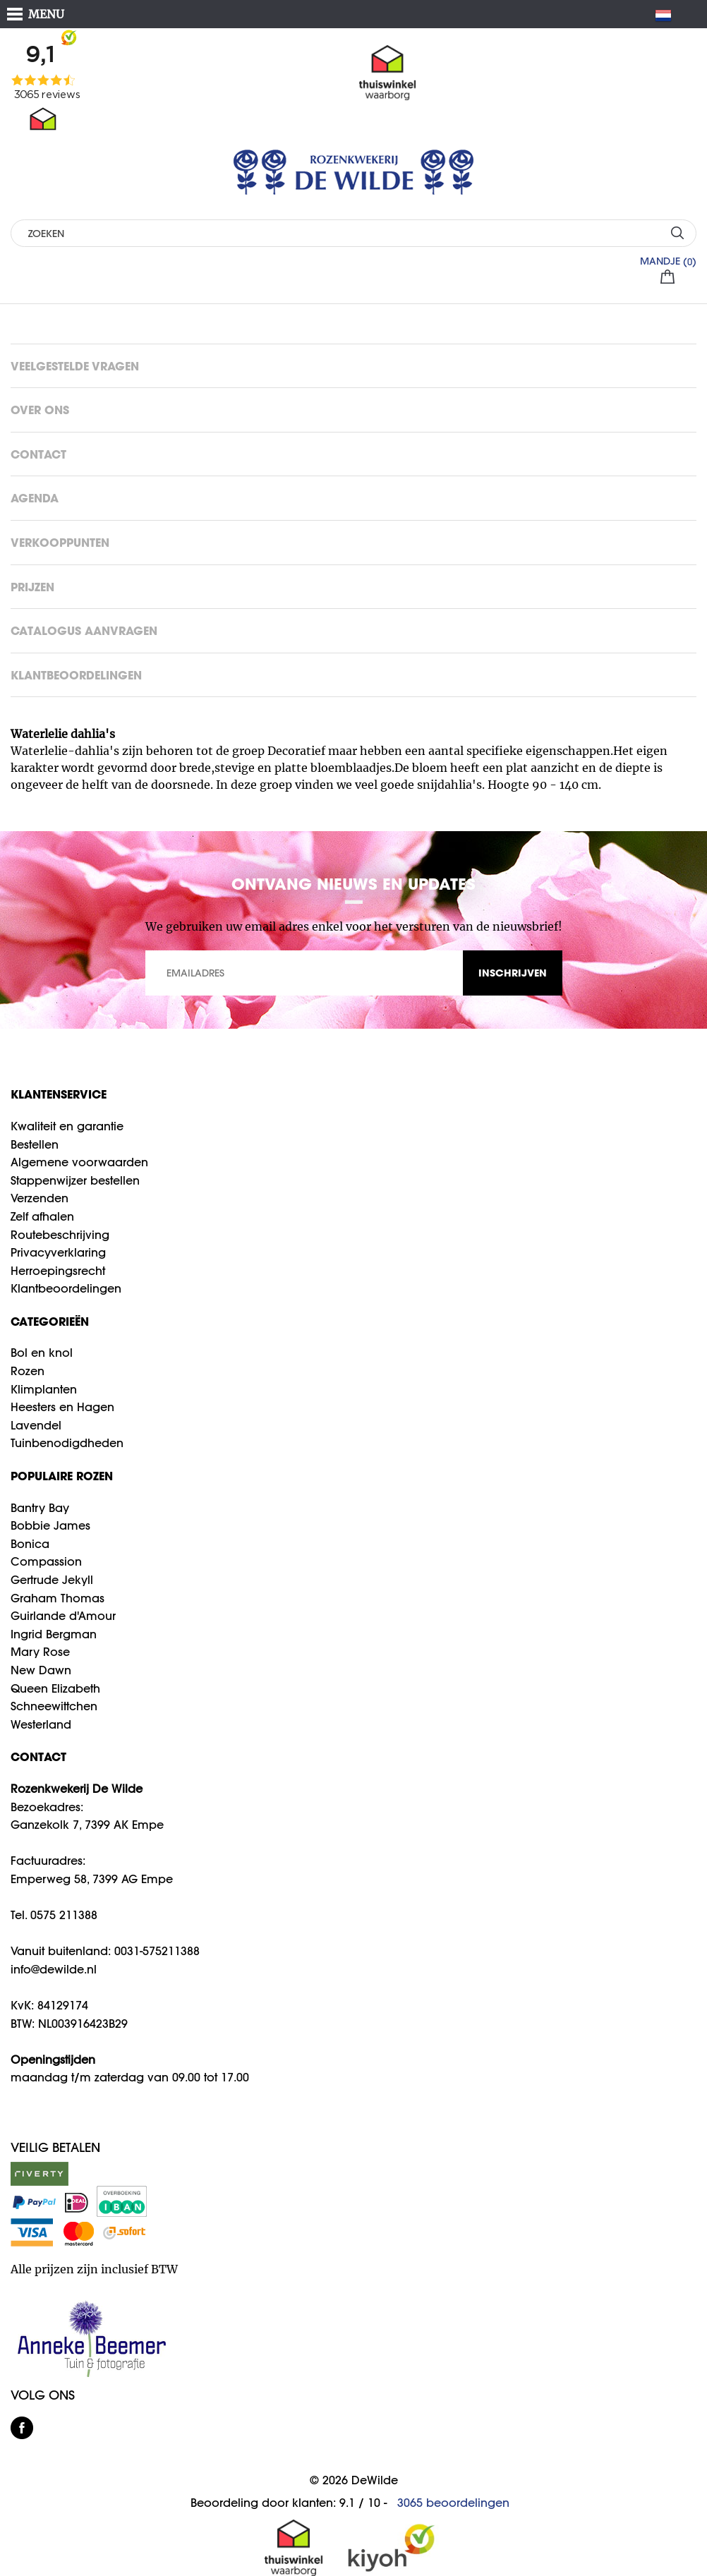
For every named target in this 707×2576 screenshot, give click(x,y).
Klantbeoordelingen (76, 674)
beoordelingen (453, 2502)
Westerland (41, 1724)
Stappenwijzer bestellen (75, 1180)
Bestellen (35, 1144)
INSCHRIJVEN (512, 972)
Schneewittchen (54, 1706)
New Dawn (41, 1670)
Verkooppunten (60, 542)
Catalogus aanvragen (84, 630)
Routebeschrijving (60, 1235)
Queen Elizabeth (55, 1688)
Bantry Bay (40, 1508)
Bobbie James (50, 1525)
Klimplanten (44, 1389)
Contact (38, 454)
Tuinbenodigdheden (67, 1443)
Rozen (27, 1371)
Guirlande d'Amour (63, 1616)
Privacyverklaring (58, 1252)
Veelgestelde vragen (75, 365)
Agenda (35, 497)
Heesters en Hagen (62, 1407)
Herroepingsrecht (58, 1271)
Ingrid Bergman (54, 1634)
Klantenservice (59, 1094)
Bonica (30, 1544)
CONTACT (38, 1756)
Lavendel (36, 1425)
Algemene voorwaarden (79, 1162)
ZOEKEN (677, 232)
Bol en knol (42, 1353)
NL (669, 15)
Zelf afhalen (42, 1216)
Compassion (46, 1561)
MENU (46, 14)
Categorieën (50, 1321)
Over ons (40, 409)
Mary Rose (40, 1652)
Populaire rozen (62, 1475)
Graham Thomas (57, 1598)
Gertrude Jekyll (52, 1580)
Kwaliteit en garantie (67, 1126)
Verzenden (39, 1198)
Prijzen (32, 586)
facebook (22, 2428)
